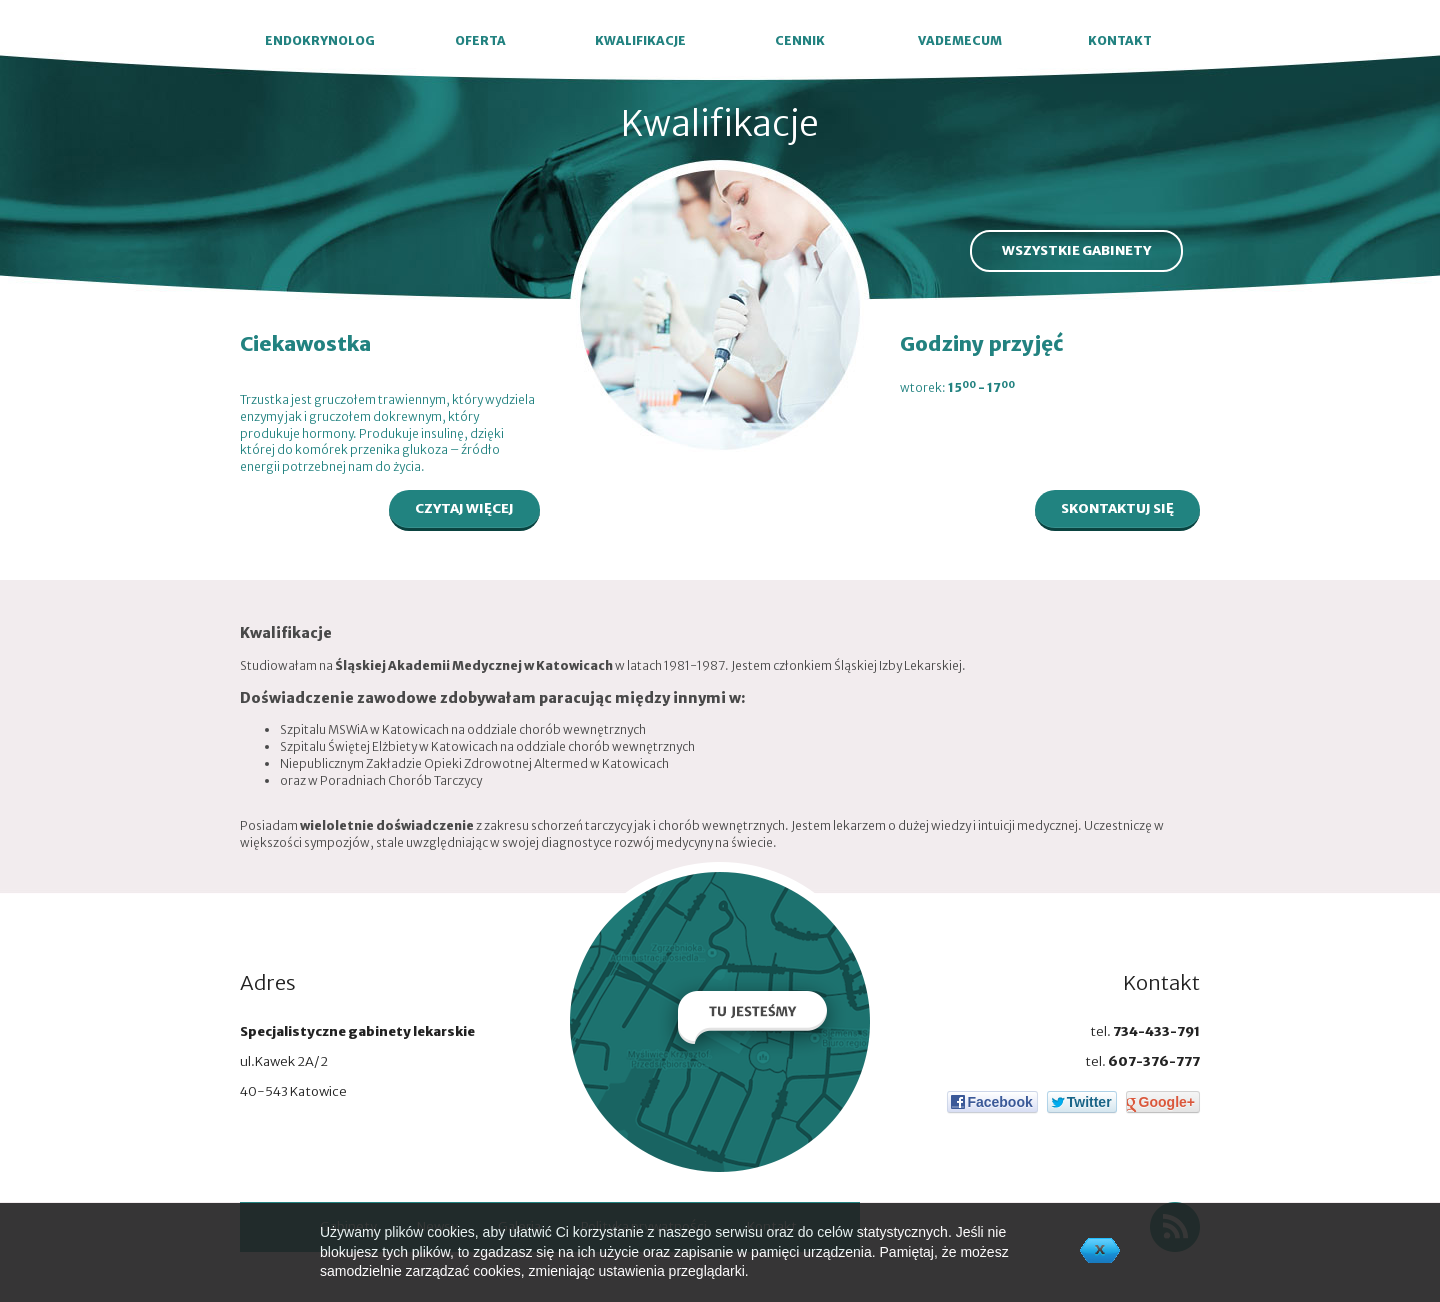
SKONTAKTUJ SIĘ (1117, 508)
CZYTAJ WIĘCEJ (464, 508)
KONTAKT (1120, 40)
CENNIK (800, 40)
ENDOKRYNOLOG (320, 40)
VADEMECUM (960, 40)
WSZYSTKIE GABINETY (1076, 250)
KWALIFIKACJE (640, 40)
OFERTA (480, 40)
